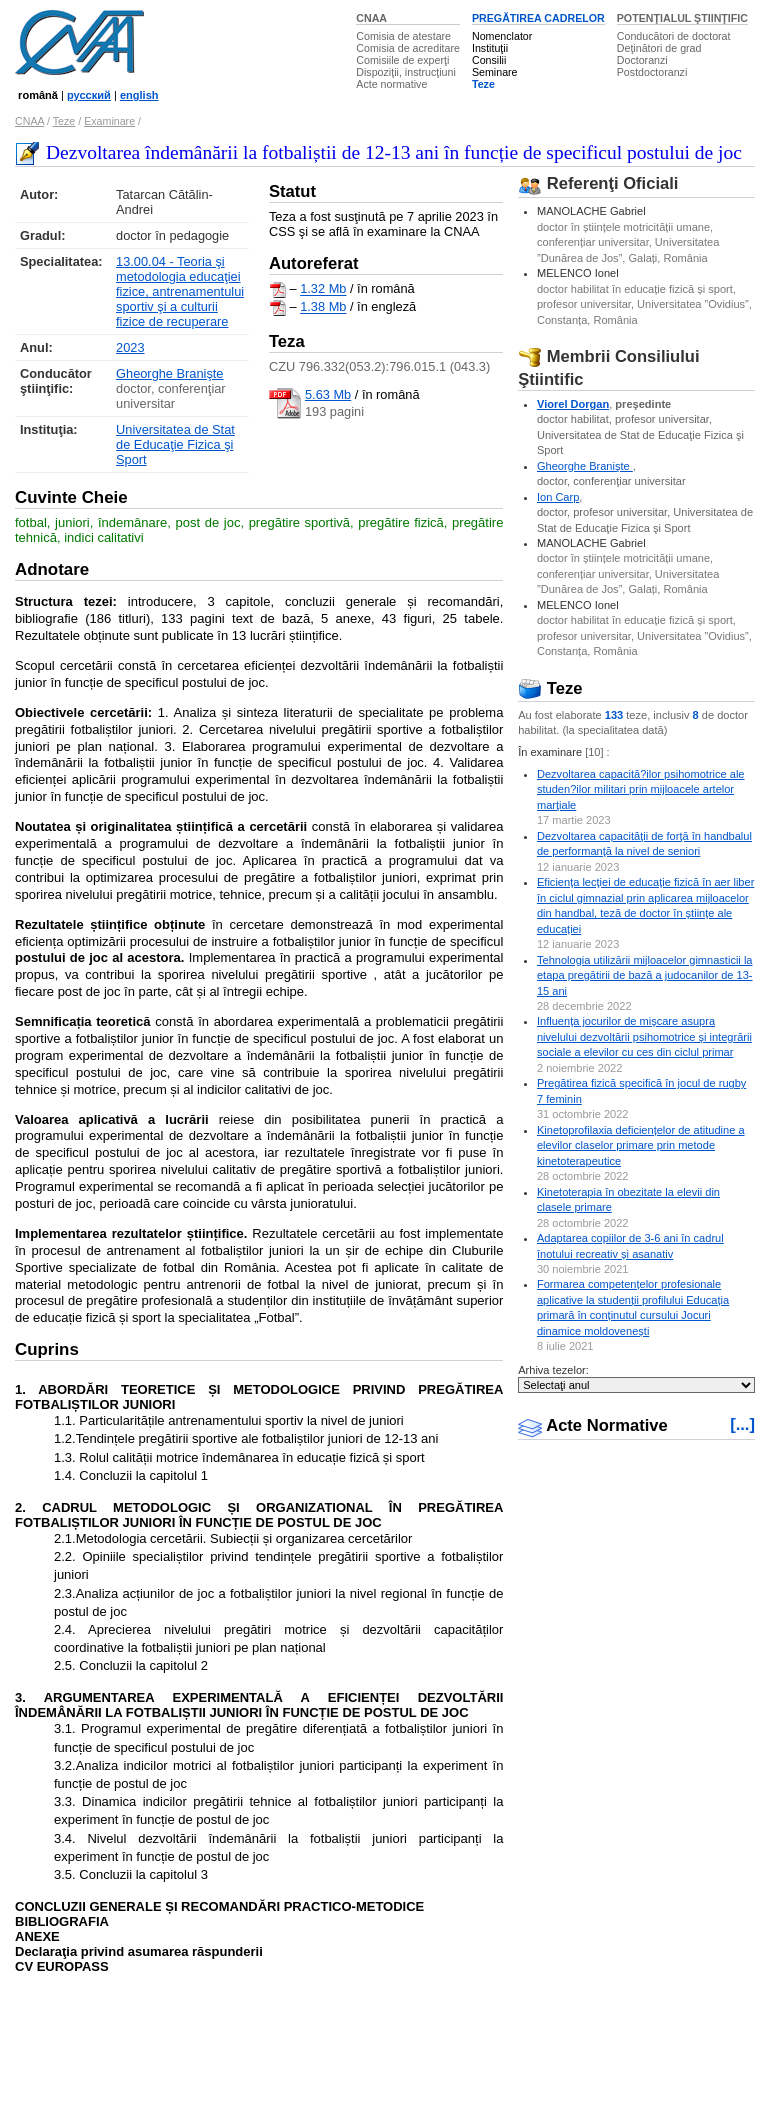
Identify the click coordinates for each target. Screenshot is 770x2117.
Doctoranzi (642, 60)
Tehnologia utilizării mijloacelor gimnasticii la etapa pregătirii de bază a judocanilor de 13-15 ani (645, 975)
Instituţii (490, 48)
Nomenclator (502, 36)
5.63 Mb (328, 394)
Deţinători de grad (659, 48)
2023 (130, 347)
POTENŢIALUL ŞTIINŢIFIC (682, 18)
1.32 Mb (323, 289)
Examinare (109, 121)
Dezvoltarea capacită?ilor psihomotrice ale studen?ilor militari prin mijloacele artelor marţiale (641, 789)
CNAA (371, 18)
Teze (483, 84)
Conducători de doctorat (674, 36)
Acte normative (391, 84)
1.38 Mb (323, 307)
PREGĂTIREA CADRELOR (538, 18)
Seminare (495, 72)
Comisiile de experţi (402, 60)
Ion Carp (558, 497)
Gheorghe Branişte (169, 373)
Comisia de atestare (403, 36)
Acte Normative (593, 1425)
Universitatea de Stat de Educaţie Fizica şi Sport (175, 444)
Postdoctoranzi (652, 72)
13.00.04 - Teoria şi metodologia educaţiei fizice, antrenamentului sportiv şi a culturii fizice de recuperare (180, 291)
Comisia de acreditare (408, 48)
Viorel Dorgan (573, 404)
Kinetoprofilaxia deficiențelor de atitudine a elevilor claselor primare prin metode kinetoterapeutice (641, 1145)
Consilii (489, 60)
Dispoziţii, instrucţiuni (406, 72)
